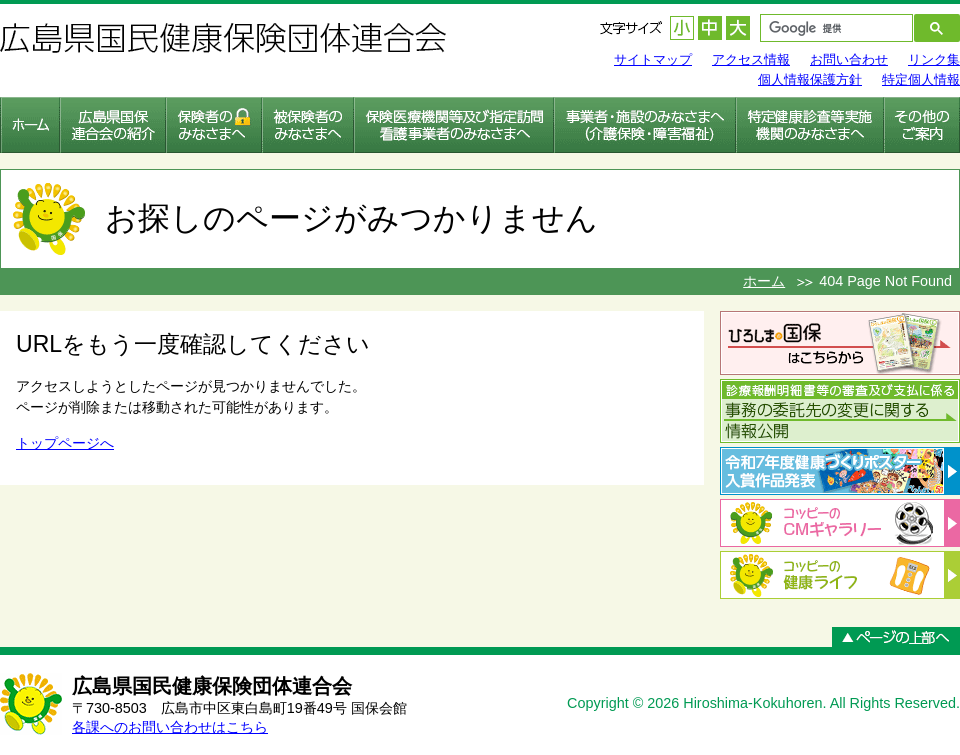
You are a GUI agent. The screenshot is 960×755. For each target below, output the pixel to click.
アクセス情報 (751, 59)
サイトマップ (653, 59)
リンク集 (934, 59)
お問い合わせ (849, 59)
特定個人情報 (921, 79)
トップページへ (65, 443)
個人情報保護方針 (810, 79)
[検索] (825, 28)
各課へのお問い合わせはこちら (170, 727)
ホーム (764, 281)
